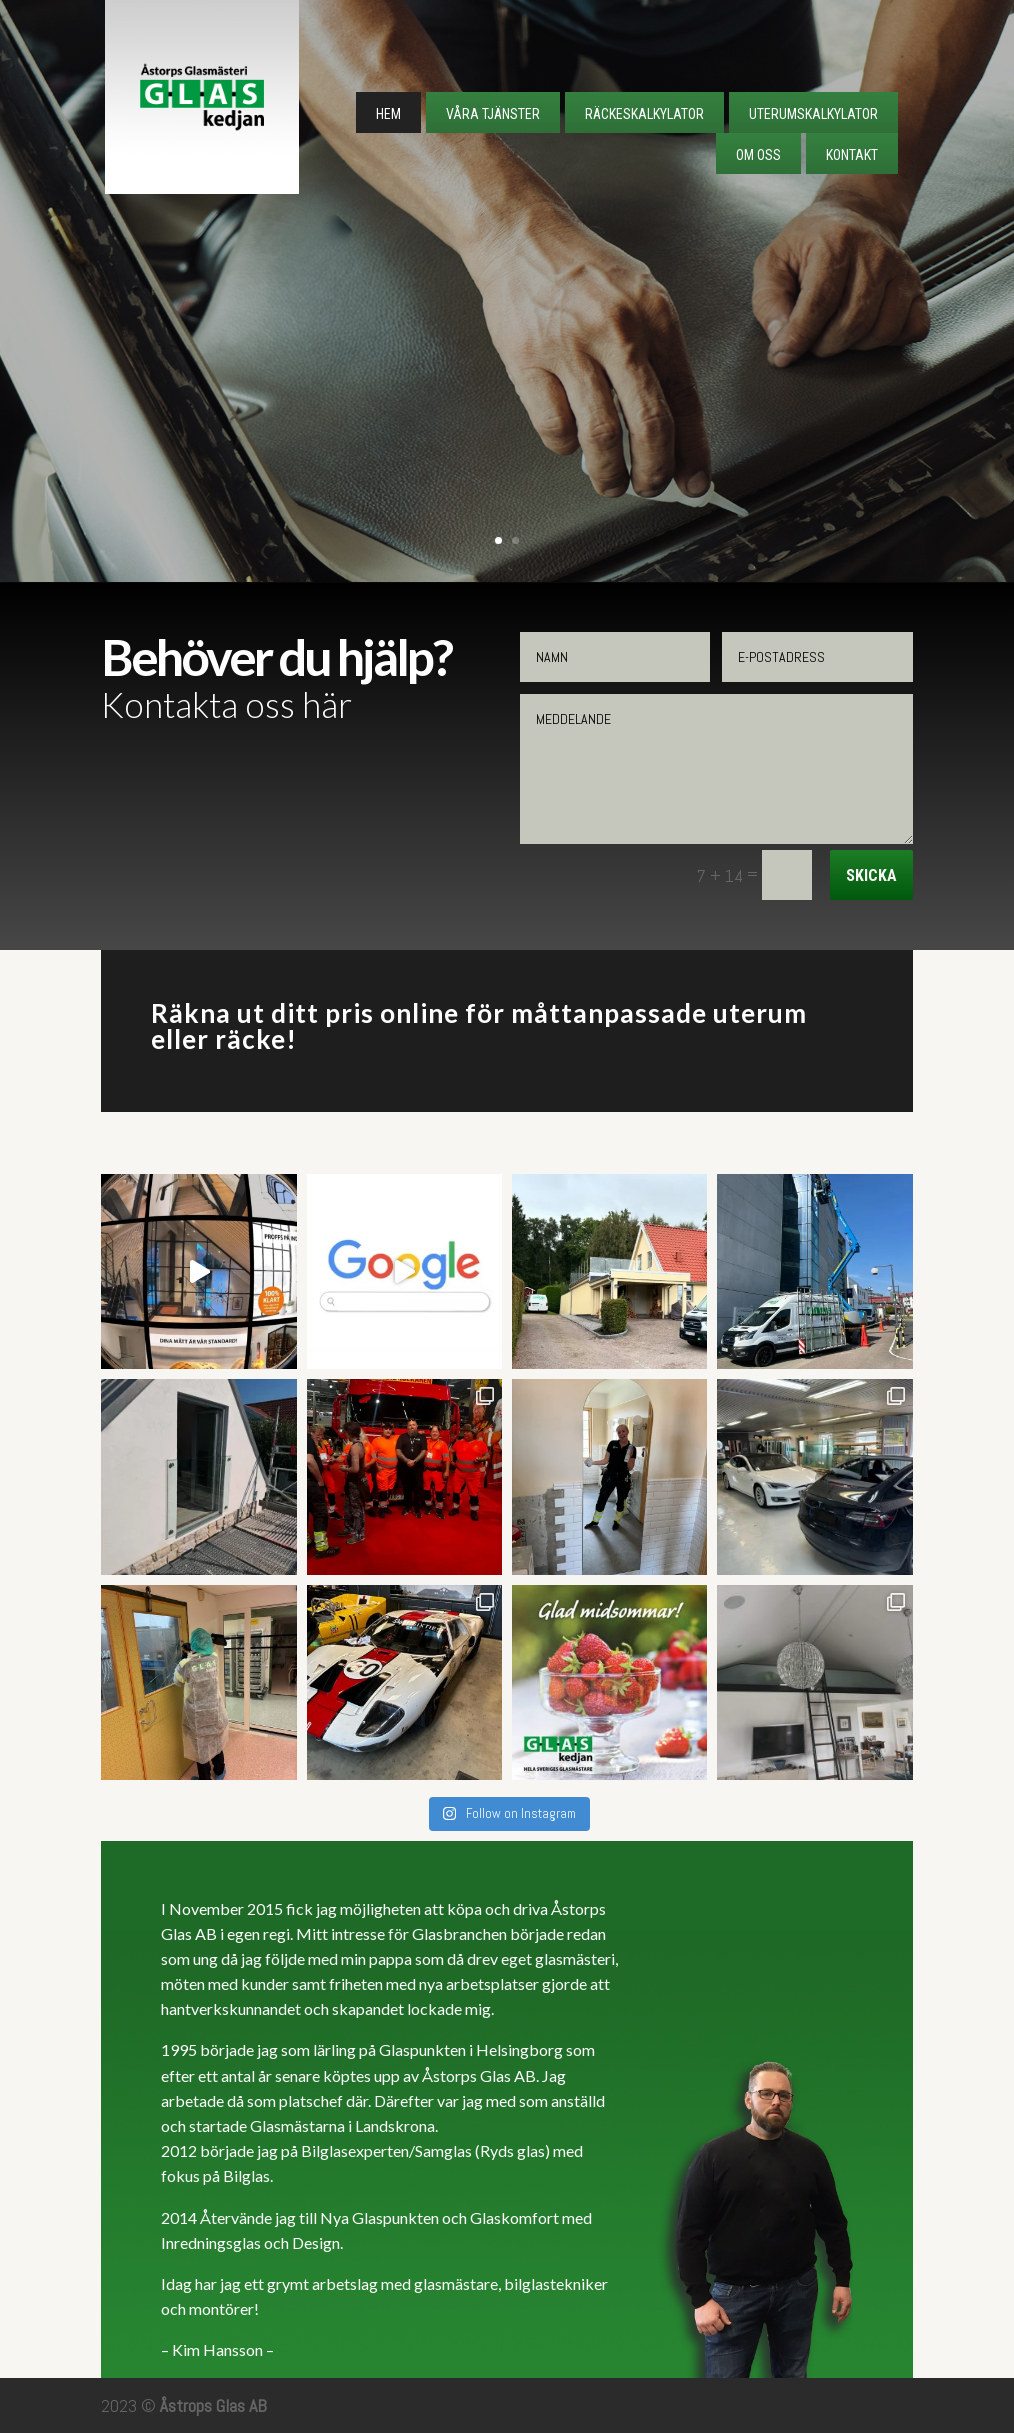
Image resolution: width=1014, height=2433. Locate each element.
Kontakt (852, 155)
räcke (250, 1039)
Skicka (871, 875)
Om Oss (758, 155)
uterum (760, 1013)
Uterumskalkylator (813, 114)
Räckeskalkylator (644, 114)
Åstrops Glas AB (213, 2405)
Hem (388, 114)
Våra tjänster (493, 114)
